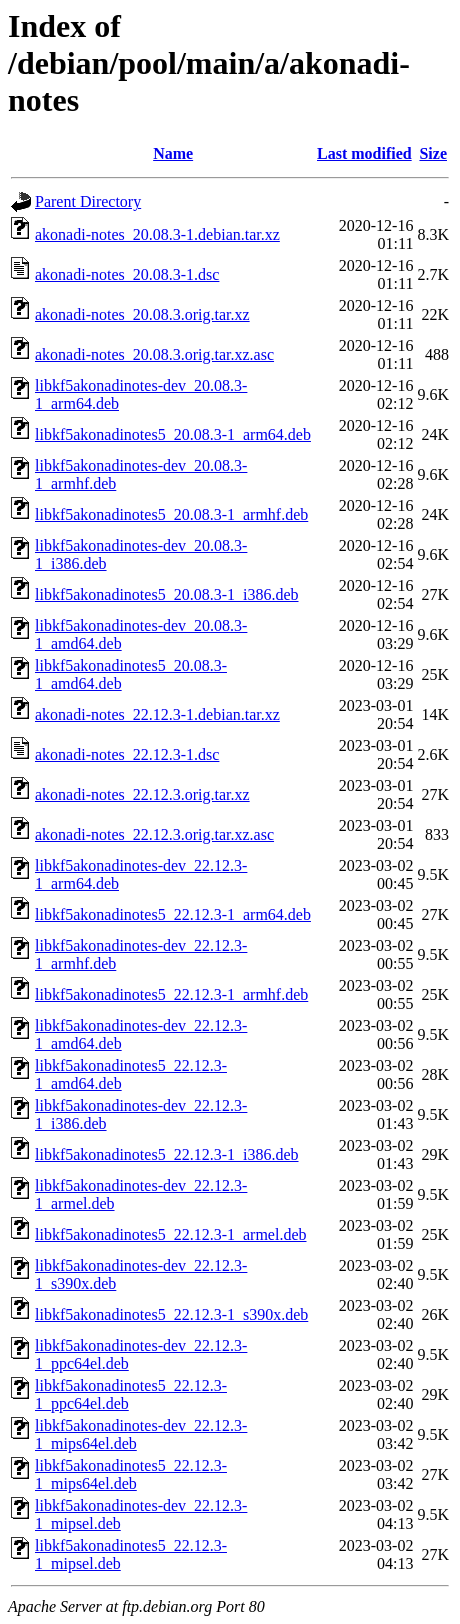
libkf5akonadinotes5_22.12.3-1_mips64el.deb (131, 1474)
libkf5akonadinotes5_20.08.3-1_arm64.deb (173, 434)
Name (173, 153)
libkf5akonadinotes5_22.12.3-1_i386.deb (167, 1154)
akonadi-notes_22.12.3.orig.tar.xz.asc (154, 834)
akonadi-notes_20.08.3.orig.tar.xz (142, 314)
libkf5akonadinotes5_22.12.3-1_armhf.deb (171, 994)
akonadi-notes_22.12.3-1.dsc (127, 754)
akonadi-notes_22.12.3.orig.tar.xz (142, 794)
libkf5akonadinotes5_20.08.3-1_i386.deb (167, 594)
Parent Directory (88, 201)
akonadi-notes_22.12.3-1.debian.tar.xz (157, 714)
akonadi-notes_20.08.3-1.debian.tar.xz (157, 234)
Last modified (364, 153)
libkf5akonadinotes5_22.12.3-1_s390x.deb (171, 1314)
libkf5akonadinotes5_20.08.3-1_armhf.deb (171, 514)
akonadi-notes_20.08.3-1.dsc (127, 274)
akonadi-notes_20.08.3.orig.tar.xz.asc (154, 354)
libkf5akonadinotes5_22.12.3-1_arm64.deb (173, 914)
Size (433, 153)
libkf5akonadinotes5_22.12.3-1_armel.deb (171, 1234)
